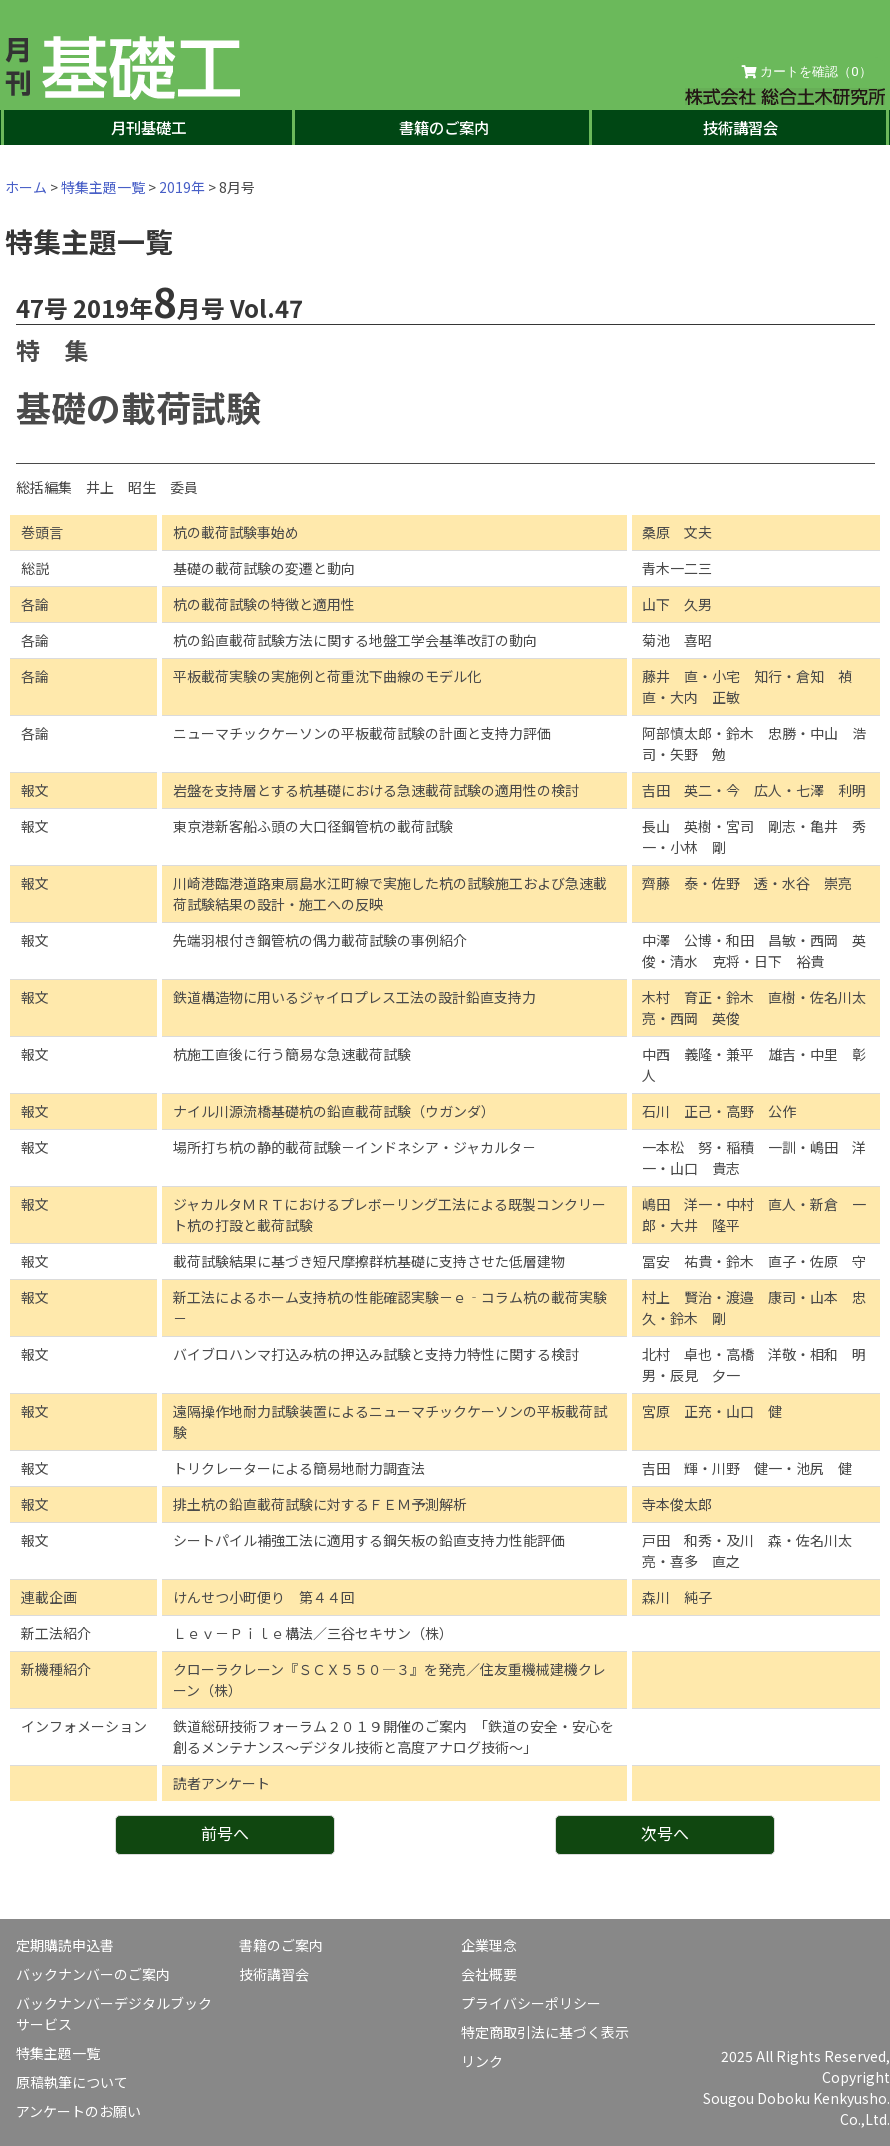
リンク (482, 2061)
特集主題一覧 (103, 187)
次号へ (665, 1833)
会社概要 (489, 1974)
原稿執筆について (72, 2082)
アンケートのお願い (78, 2111)
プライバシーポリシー (531, 2003)
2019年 (182, 187)
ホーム (26, 187)
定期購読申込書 (65, 1945)
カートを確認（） (807, 72)
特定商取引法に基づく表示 (545, 2032)
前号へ (225, 1833)
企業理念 (489, 1945)
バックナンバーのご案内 (93, 1974)
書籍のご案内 (444, 127)
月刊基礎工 (148, 127)
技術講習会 (740, 127)
